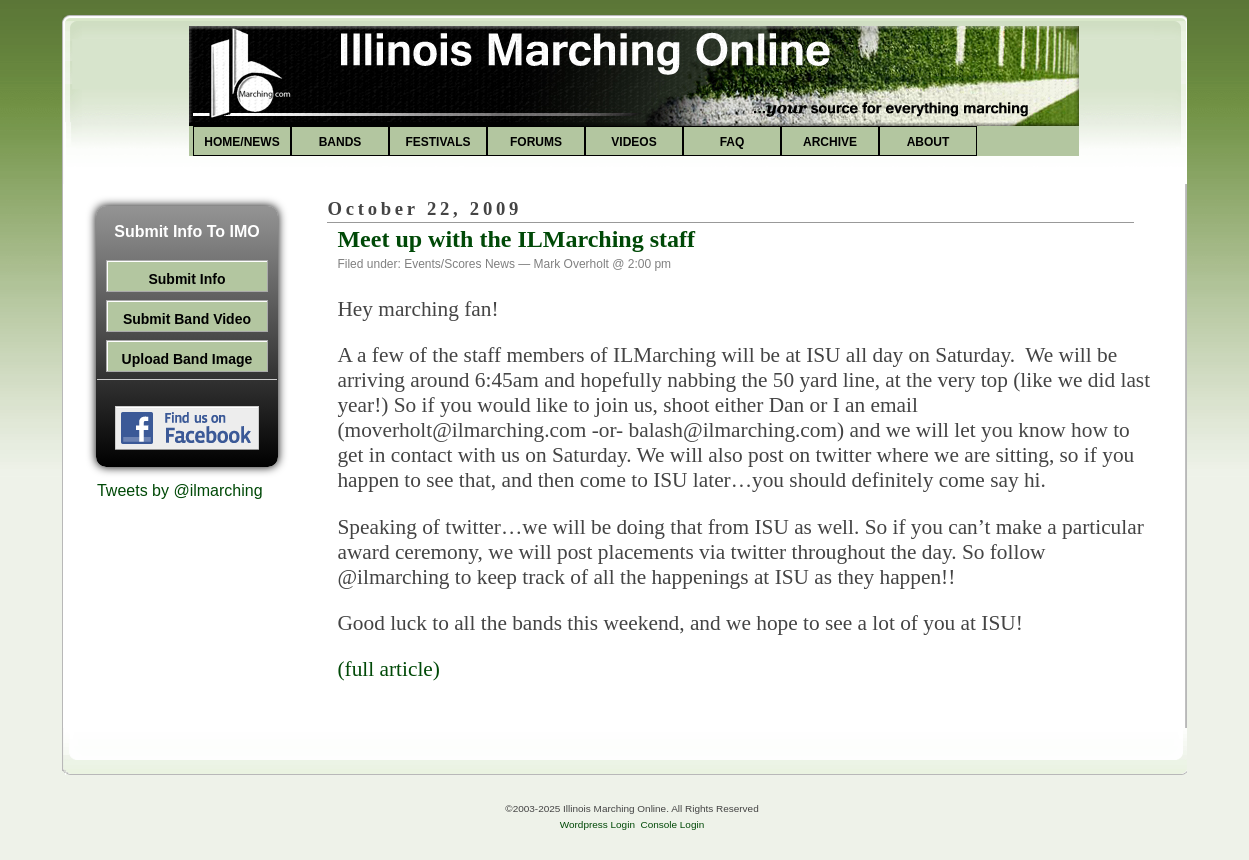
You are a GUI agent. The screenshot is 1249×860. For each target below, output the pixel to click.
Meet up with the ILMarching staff (516, 239)
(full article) (388, 669)
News (500, 264)
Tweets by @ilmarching (180, 490)
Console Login (672, 824)
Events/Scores (442, 264)
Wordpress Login (597, 824)
